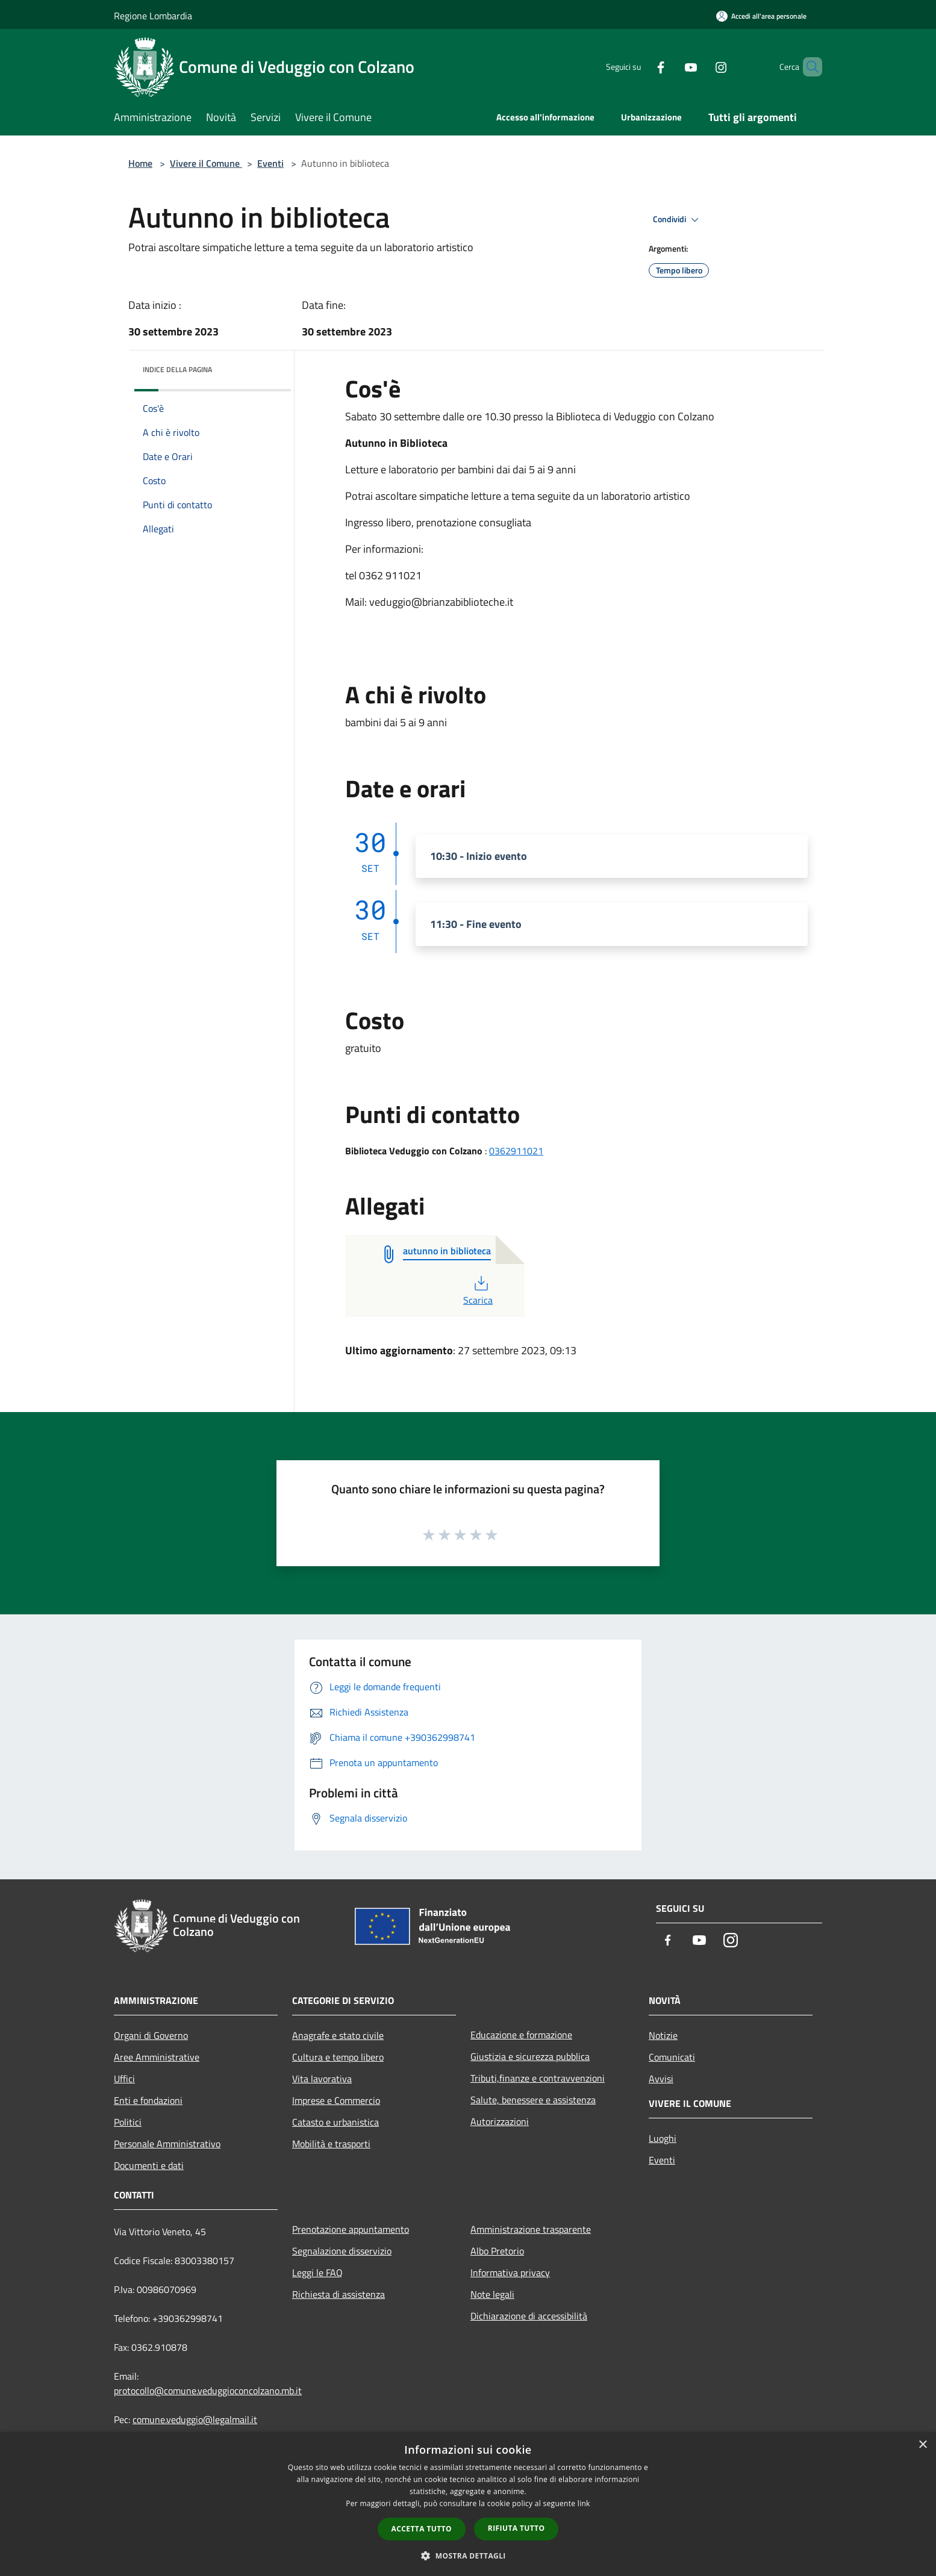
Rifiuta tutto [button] (516, 2528)
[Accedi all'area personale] (761, 16)
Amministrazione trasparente (530, 2229)
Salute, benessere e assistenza (533, 2099)
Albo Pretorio (497, 2251)
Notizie (663, 2035)
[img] (265, 366)
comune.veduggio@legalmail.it (195, 2419)
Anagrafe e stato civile (338, 2035)
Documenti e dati (149, 2165)
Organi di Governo (151, 2035)
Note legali (492, 2294)
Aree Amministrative (156, 2057)
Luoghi (662, 2138)
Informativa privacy (510, 2272)
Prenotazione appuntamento (350, 2229)
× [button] (922, 2445)
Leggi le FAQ (317, 2272)
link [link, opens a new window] (584, 2503)
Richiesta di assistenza (338, 2294)
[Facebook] (640, 66)
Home (140, 163)
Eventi (270, 163)
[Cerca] (807, 66)
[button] (468, 2556)
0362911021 (516, 1150)
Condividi (677, 220)
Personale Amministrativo (167, 2143)
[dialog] (468, 2504)
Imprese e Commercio (336, 2100)
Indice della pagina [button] (177, 369)
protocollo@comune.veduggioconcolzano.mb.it (208, 2390)
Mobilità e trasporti (331, 2143)
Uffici (124, 2078)
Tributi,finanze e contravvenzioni (537, 2078)
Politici (128, 2122)
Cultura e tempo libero (338, 2057)
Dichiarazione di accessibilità (528, 2316)
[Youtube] (670, 66)
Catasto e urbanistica (335, 2122)
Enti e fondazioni (148, 2100)
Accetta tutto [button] (422, 2529)
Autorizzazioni (499, 2121)
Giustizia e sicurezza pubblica (530, 2056)
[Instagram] (700, 66)
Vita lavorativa (322, 2078)
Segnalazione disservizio (342, 2251)
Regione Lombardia (153, 15)
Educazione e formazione (521, 2034)
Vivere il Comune (206, 163)
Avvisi (661, 2078)
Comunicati (672, 2057)
